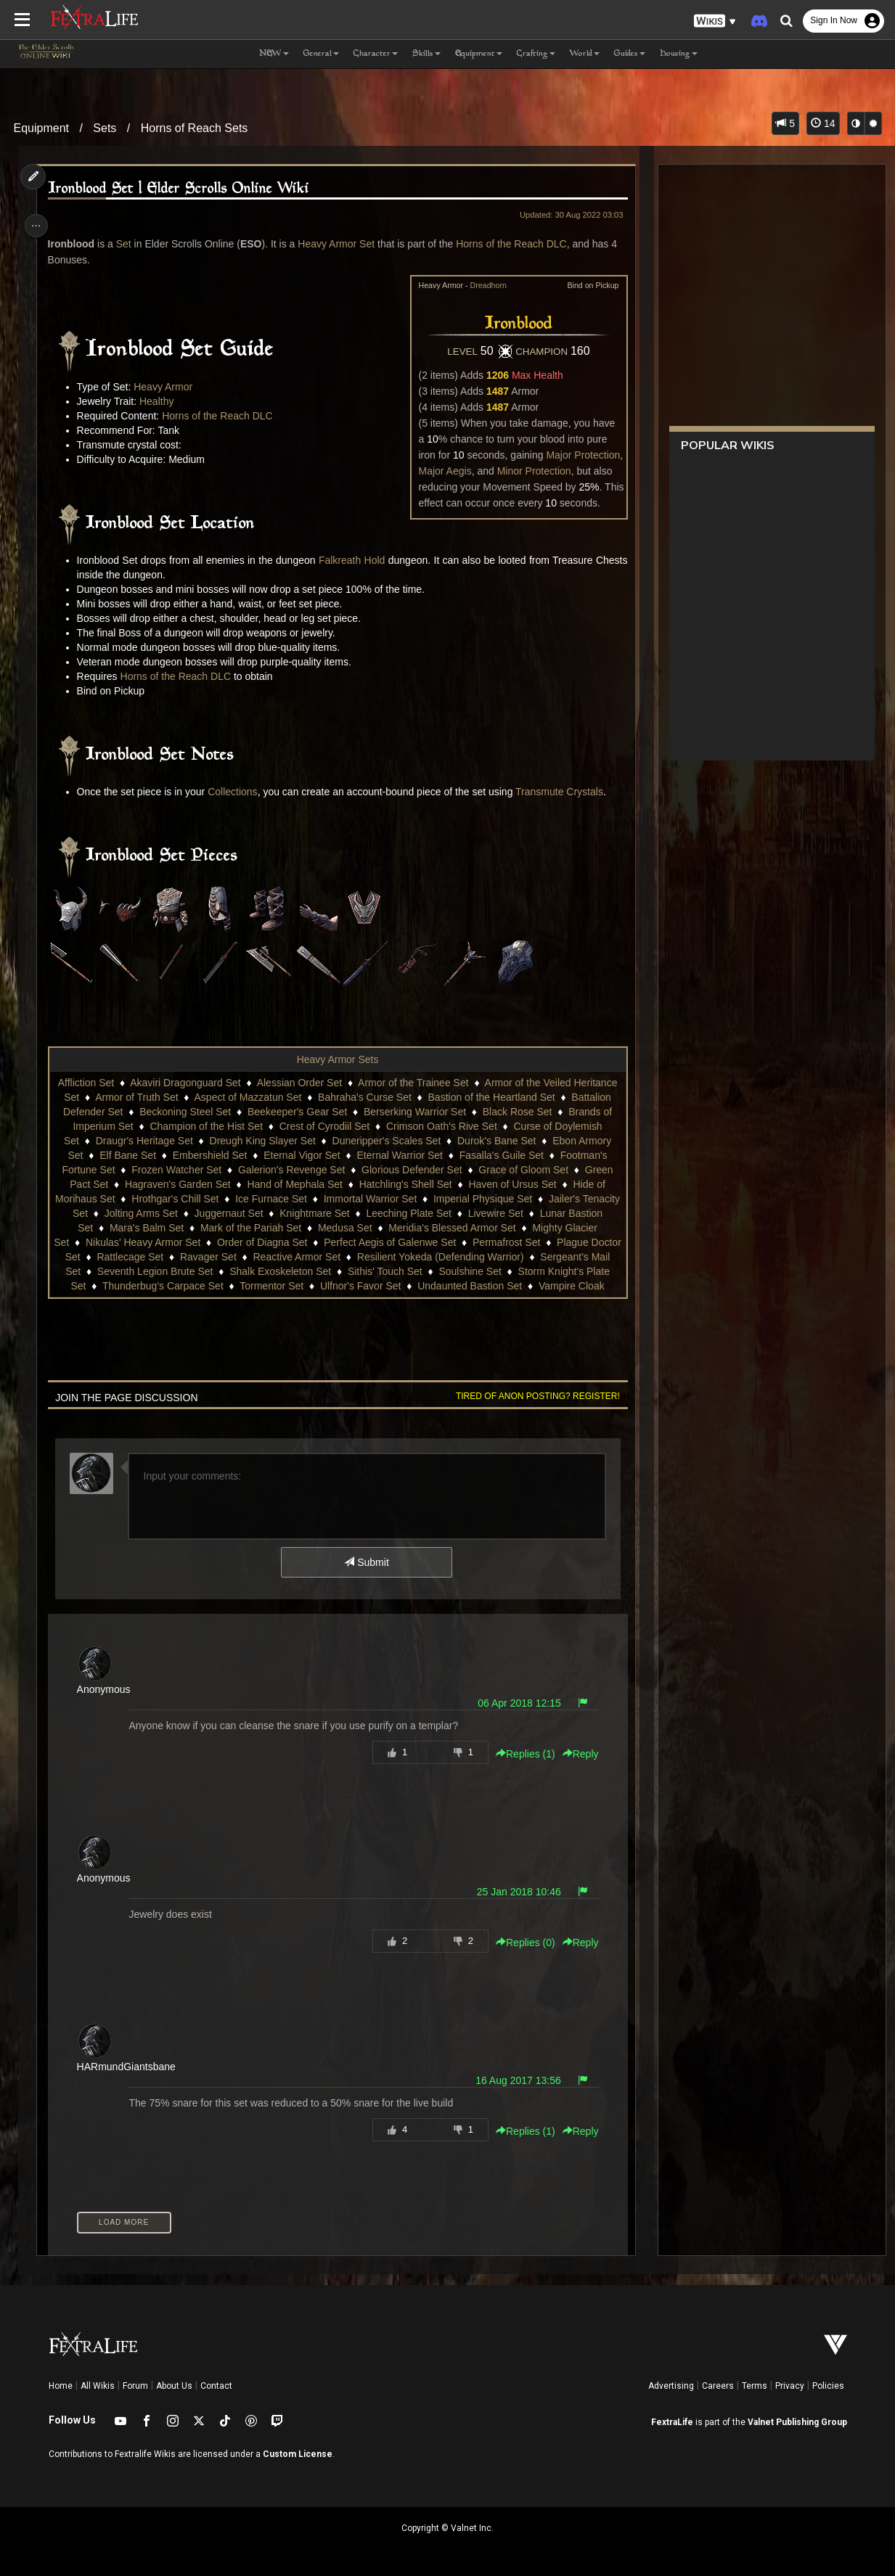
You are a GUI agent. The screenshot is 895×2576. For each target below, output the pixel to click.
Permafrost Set (522, 1242)
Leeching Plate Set (446, 1213)
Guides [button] (629, 54)
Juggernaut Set (266, 1213)
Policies (828, 2386)
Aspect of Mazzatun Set (247, 1097)
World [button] (585, 54)
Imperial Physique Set (501, 1199)
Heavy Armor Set (339, 244)
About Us (174, 2386)
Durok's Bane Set (496, 1141)
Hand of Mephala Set (294, 1184)
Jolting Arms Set (179, 1213)
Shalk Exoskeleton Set (303, 1271)
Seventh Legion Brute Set (178, 1271)
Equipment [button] (478, 54)
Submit (365, 1562)
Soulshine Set (493, 1271)
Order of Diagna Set (278, 1242)
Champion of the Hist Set (205, 1126)
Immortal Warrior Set (389, 1199)
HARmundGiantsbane (129, 2066)
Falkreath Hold (369, 560)
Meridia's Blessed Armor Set (470, 1228)
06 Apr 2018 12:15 (514, 1703)
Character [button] (375, 54)
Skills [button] (426, 54)
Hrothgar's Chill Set (194, 1199)
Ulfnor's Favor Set (373, 1286)
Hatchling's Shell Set (405, 1184)
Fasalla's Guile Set (501, 1155)
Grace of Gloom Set (523, 1170)
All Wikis (98, 2386)
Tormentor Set (284, 1286)
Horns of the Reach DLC (514, 244)
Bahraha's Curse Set (364, 1097)
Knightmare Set (352, 1213)
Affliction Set (85, 1082)
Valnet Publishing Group (797, 2422)
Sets (104, 128)
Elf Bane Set (127, 1155)
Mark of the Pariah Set (268, 1228)
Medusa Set (362, 1228)
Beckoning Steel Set (184, 1111)
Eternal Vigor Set (301, 1155)
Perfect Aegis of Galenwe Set (406, 1242)
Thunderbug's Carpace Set (175, 1286)
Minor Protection (530, 471)
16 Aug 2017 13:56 (514, 2080)
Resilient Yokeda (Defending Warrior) (466, 1257)
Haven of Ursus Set (511, 1184)
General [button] (321, 54)
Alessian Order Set (299, 1082)
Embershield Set (209, 1155)
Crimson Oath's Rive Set (440, 1126)
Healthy (159, 401)
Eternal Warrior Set (399, 1155)
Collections (235, 791)
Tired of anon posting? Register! (533, 1396)
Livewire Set (533, 1213)
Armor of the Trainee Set (412, 1082)
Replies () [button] (521, 1754)
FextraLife (672, 2422)
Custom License (297, 2454)
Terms (754, 2386)
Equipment (42, 128)
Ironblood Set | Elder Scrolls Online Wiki (181, 189)
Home (61, 2386)
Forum (135, 2386)
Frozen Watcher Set (176, 1170)
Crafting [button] (536, 54)
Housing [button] (679, 54)
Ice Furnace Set (291, 1199)
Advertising (671, 2386)
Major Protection (579, 455)
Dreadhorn (484, 285)
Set (126, 244)
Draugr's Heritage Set (143, 1141)
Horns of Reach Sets (194, 128)
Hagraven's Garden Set (177, 1184)
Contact (216, 2386)
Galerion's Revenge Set (290, 1170)
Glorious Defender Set (411, 1170)
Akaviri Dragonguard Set (184, 1082)
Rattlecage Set (156, 1257)
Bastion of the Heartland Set (490, 1097)
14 (823, 123)
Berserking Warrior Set (414, 1111)
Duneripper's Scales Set (386, 1141)
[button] (714, 21)
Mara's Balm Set (164, 1228)
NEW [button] (274, 54)
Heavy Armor (165, 387)
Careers (718, 2386)
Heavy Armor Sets (337, 1059)
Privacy (789, 2386)
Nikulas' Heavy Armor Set (159, 1242)
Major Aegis (440, 471)
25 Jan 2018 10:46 (515, 1892)
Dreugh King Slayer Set (261, 1141)
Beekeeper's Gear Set (296, 1111)
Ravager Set (234, 1257)
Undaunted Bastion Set (482, 1286)
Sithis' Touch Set (408, 1271)
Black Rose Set (517, 1111)
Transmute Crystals (562, 791)
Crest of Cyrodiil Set (324, 1126)
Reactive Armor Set (323, 1257)
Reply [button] (576, 1754)
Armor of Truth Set (135, 1097)
